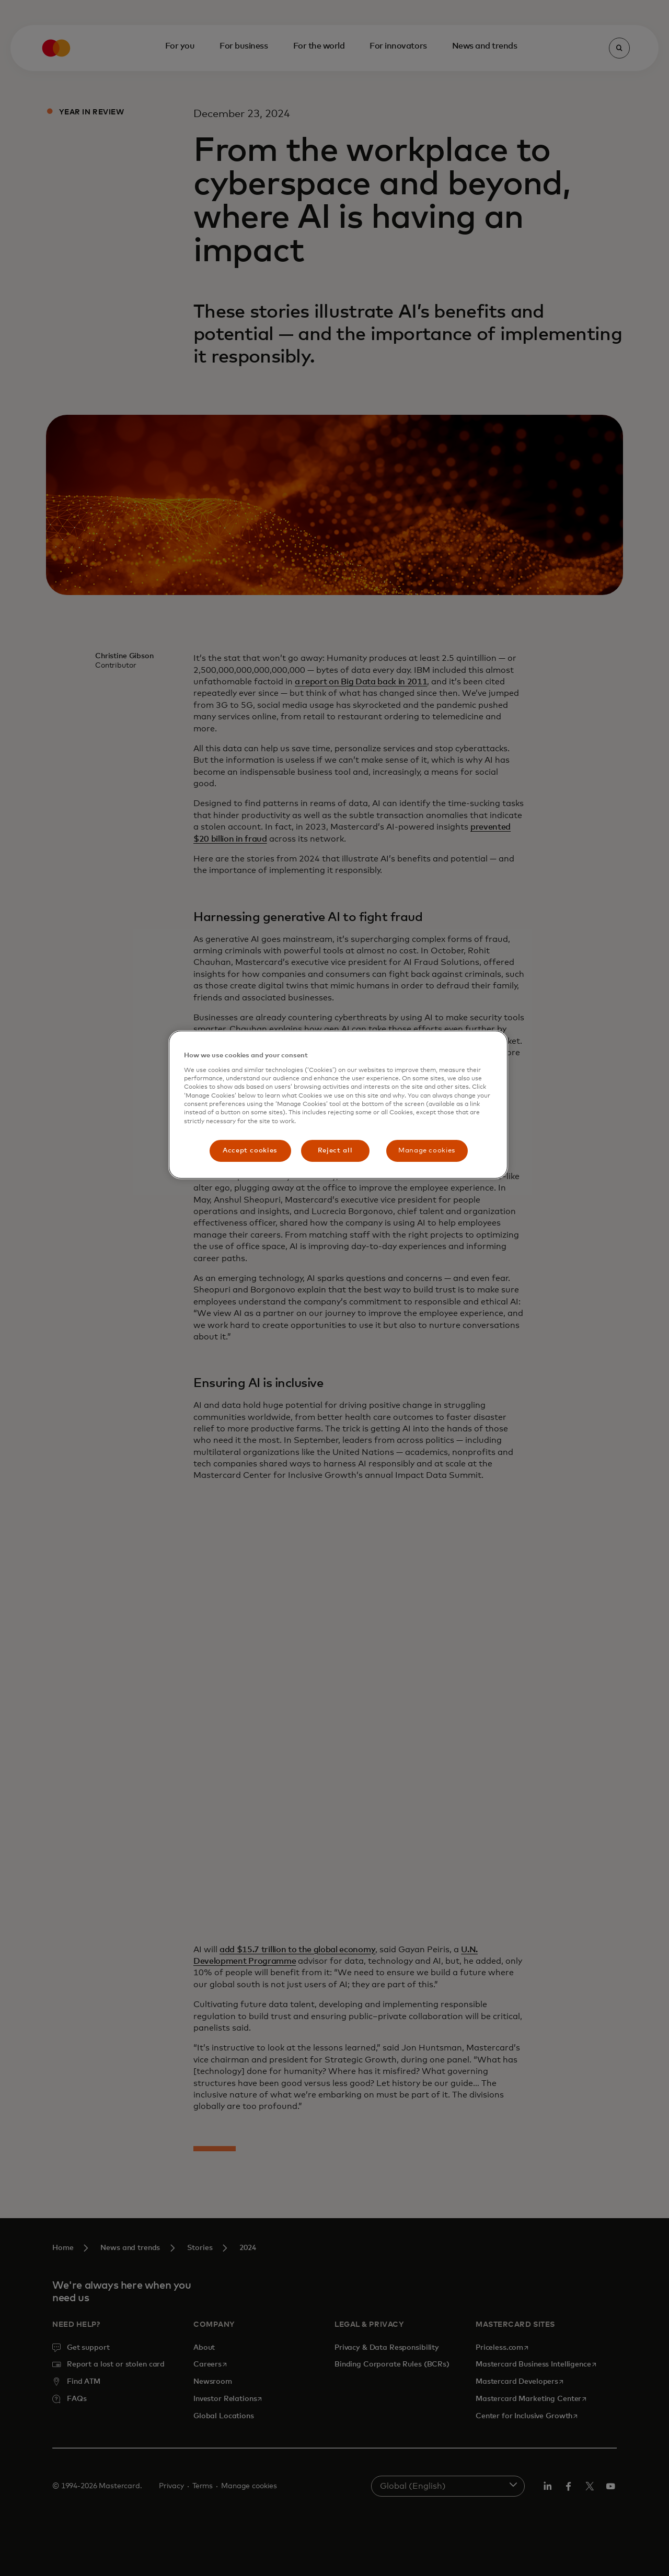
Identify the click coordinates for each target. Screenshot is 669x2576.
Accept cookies (250, 1150)
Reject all (335, 1150)
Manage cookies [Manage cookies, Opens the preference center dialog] (426, 1150)
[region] (338, 1104)
